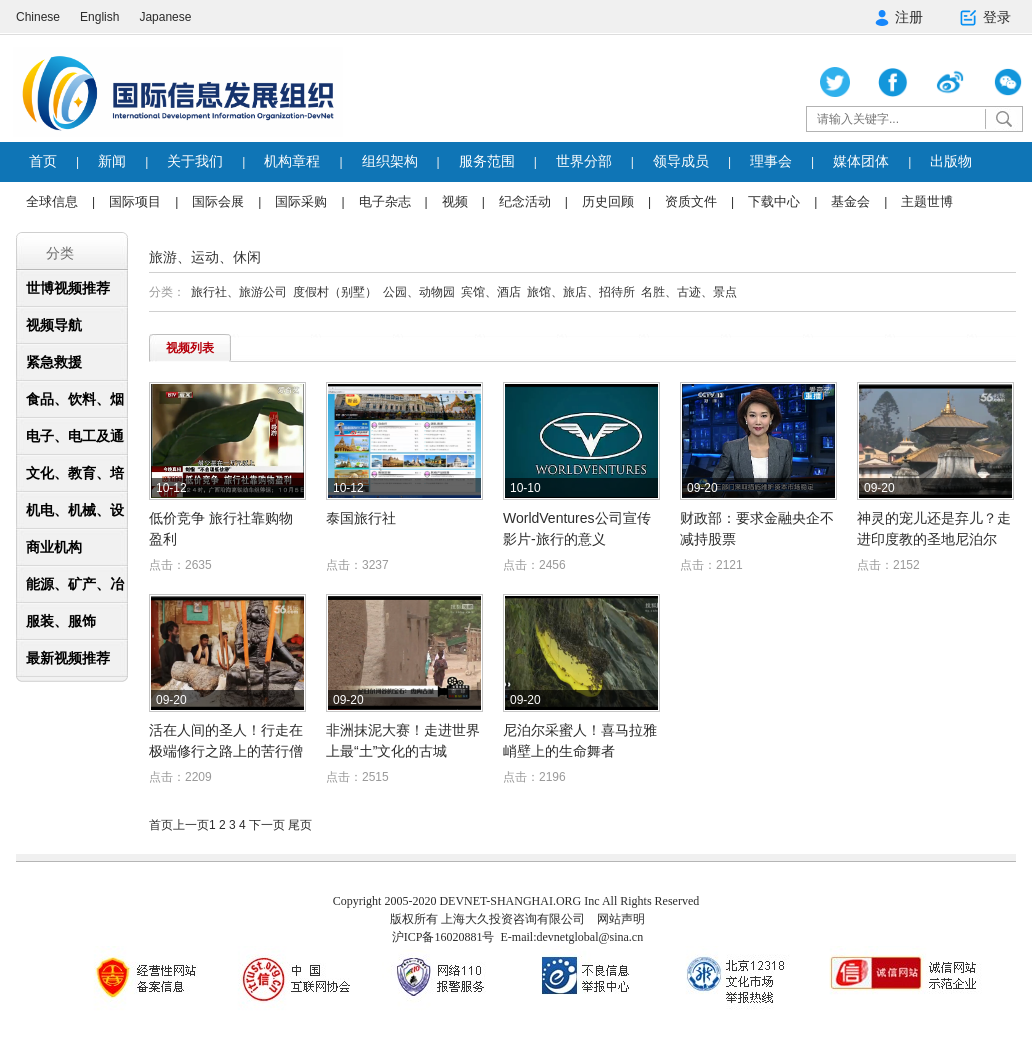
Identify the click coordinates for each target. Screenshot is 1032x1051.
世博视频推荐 (68, 288)
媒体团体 (861, 161)
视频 (455, 201)
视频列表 (190, 348)
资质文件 (691, 201)
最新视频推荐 (68, 658)
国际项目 (135, 201)
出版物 (951, 161)
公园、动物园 (419, 292)
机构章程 (292, 161)
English (99, 17)
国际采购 (301, 201)
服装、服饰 (61, 621)
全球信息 (52, 201)
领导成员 (681, 161)
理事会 (771, 161)
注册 (898, 17)
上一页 (191, 825)
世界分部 (584, 161)
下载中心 (774, 201)
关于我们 (195, 161)
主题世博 (927, 201)
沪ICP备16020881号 (443, 937)
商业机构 (54, 547)
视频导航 (54, 325)
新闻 (112, 161)
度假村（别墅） (335, 292)
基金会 (850, 201)
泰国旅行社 (361, 518)
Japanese (165, 17)
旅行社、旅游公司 (239, 292)
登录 (984, 18)
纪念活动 (525, 201)
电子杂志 (385, 201)
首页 (43, 161)
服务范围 (487, 161)
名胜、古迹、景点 (689, 292)
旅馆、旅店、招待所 (581, 292)
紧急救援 (54, 362)
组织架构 (390, 161)
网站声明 (621, 919)
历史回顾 (608, 201)
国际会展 (218, 201)
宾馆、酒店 (491, 292)
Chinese (38, 17)
